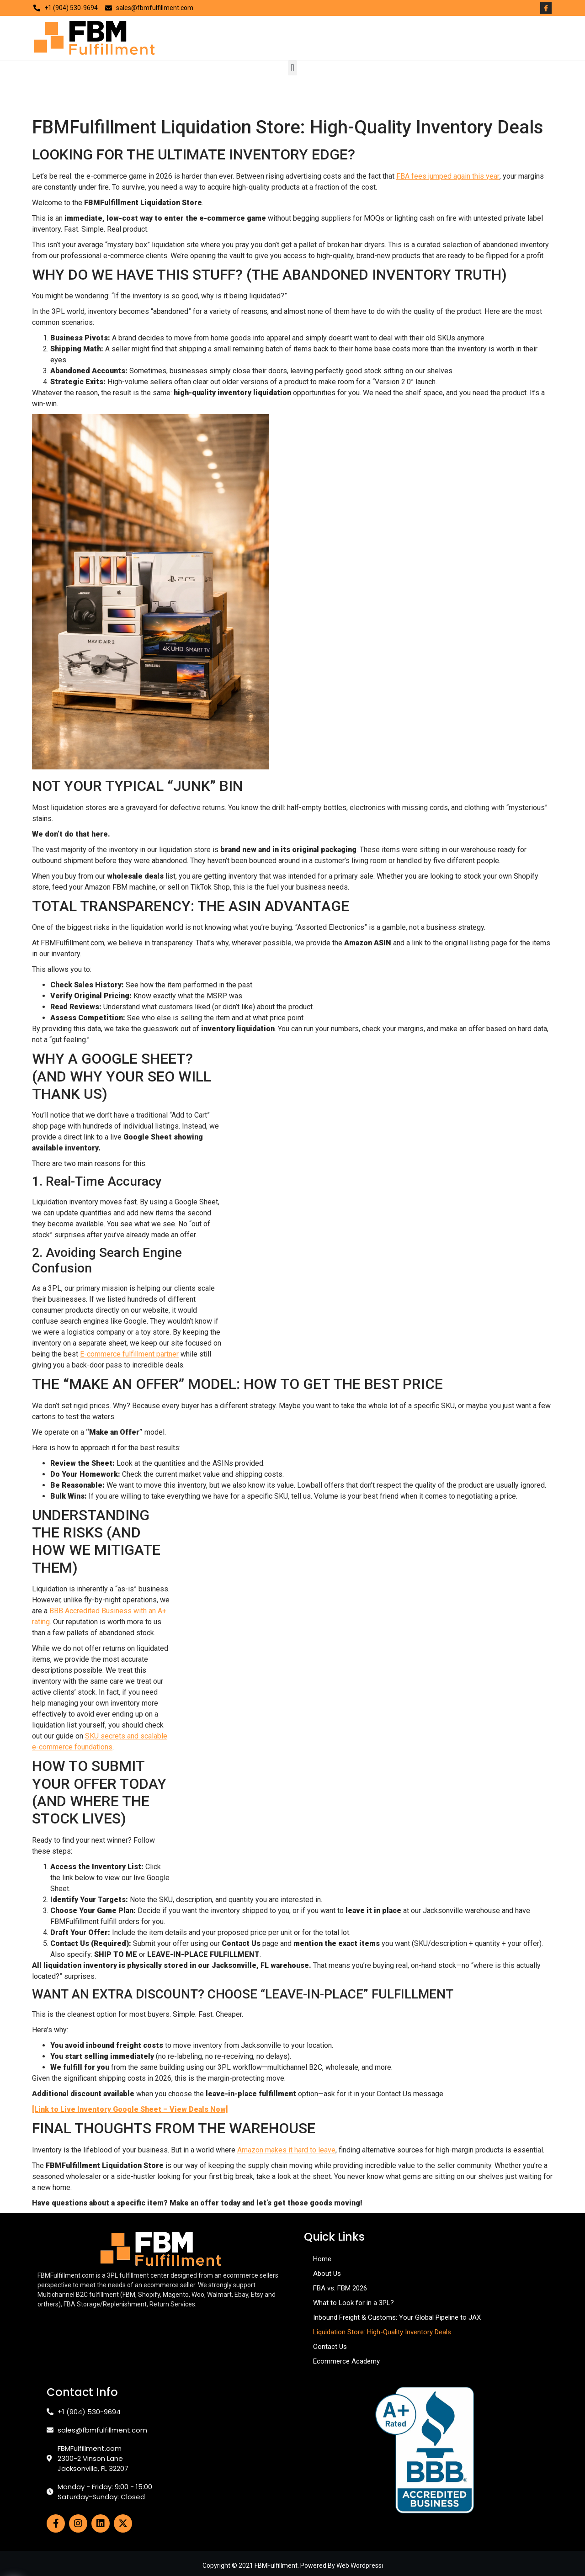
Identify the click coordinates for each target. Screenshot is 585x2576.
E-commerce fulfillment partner (129, 1354)
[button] (292, 67)
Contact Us (330, 2347)
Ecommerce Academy (346, 2361)
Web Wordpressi (359, 2565)
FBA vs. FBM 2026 (340, 2288)
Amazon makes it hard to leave (286, 2150)
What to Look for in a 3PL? (353, 2303)
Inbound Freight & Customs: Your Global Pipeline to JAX (397, 2317)
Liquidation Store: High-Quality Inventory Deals (382, 2332)
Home (322, 2259)
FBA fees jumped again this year (448, 176)
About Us (327, 2273)
